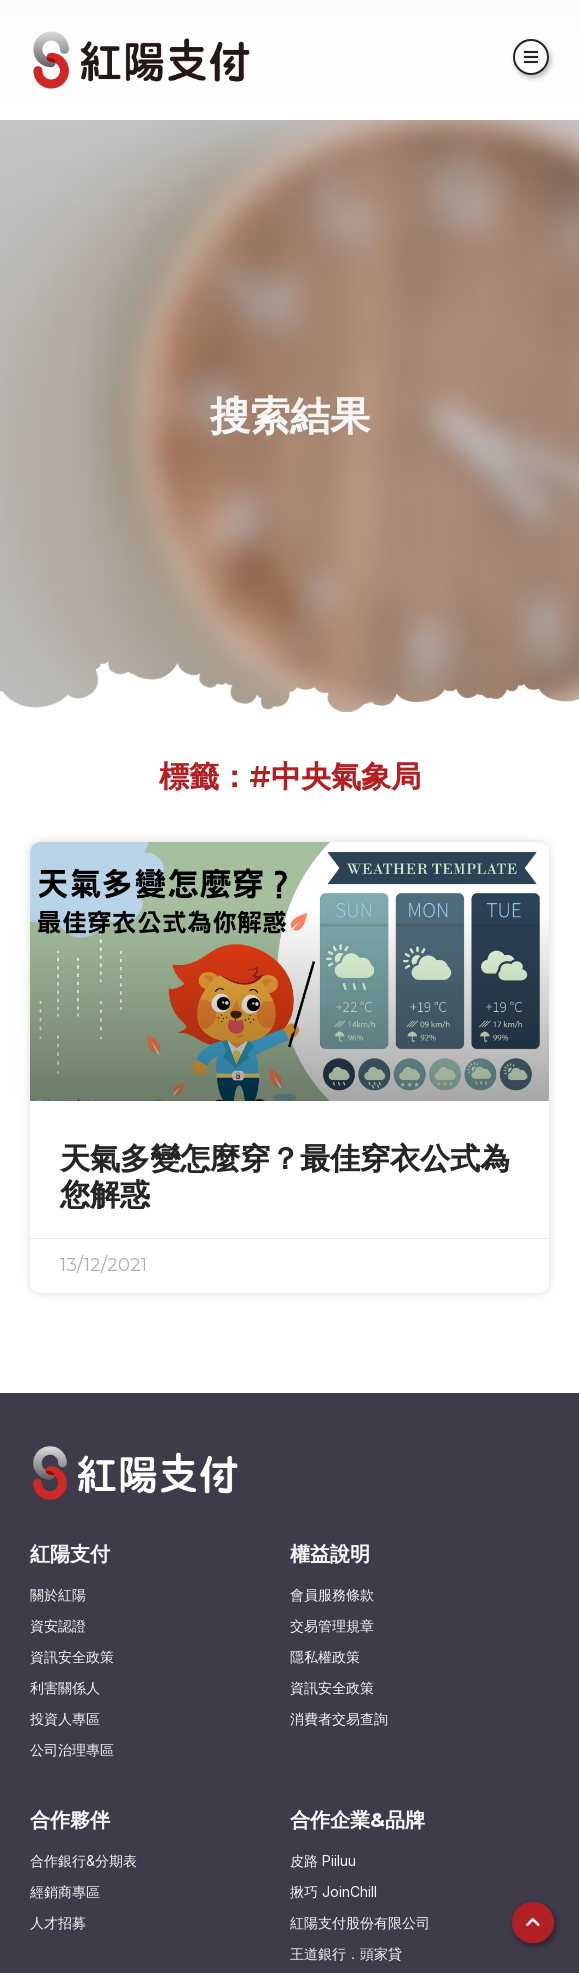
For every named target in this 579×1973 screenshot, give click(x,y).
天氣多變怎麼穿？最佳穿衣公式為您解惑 (285, 1176)
